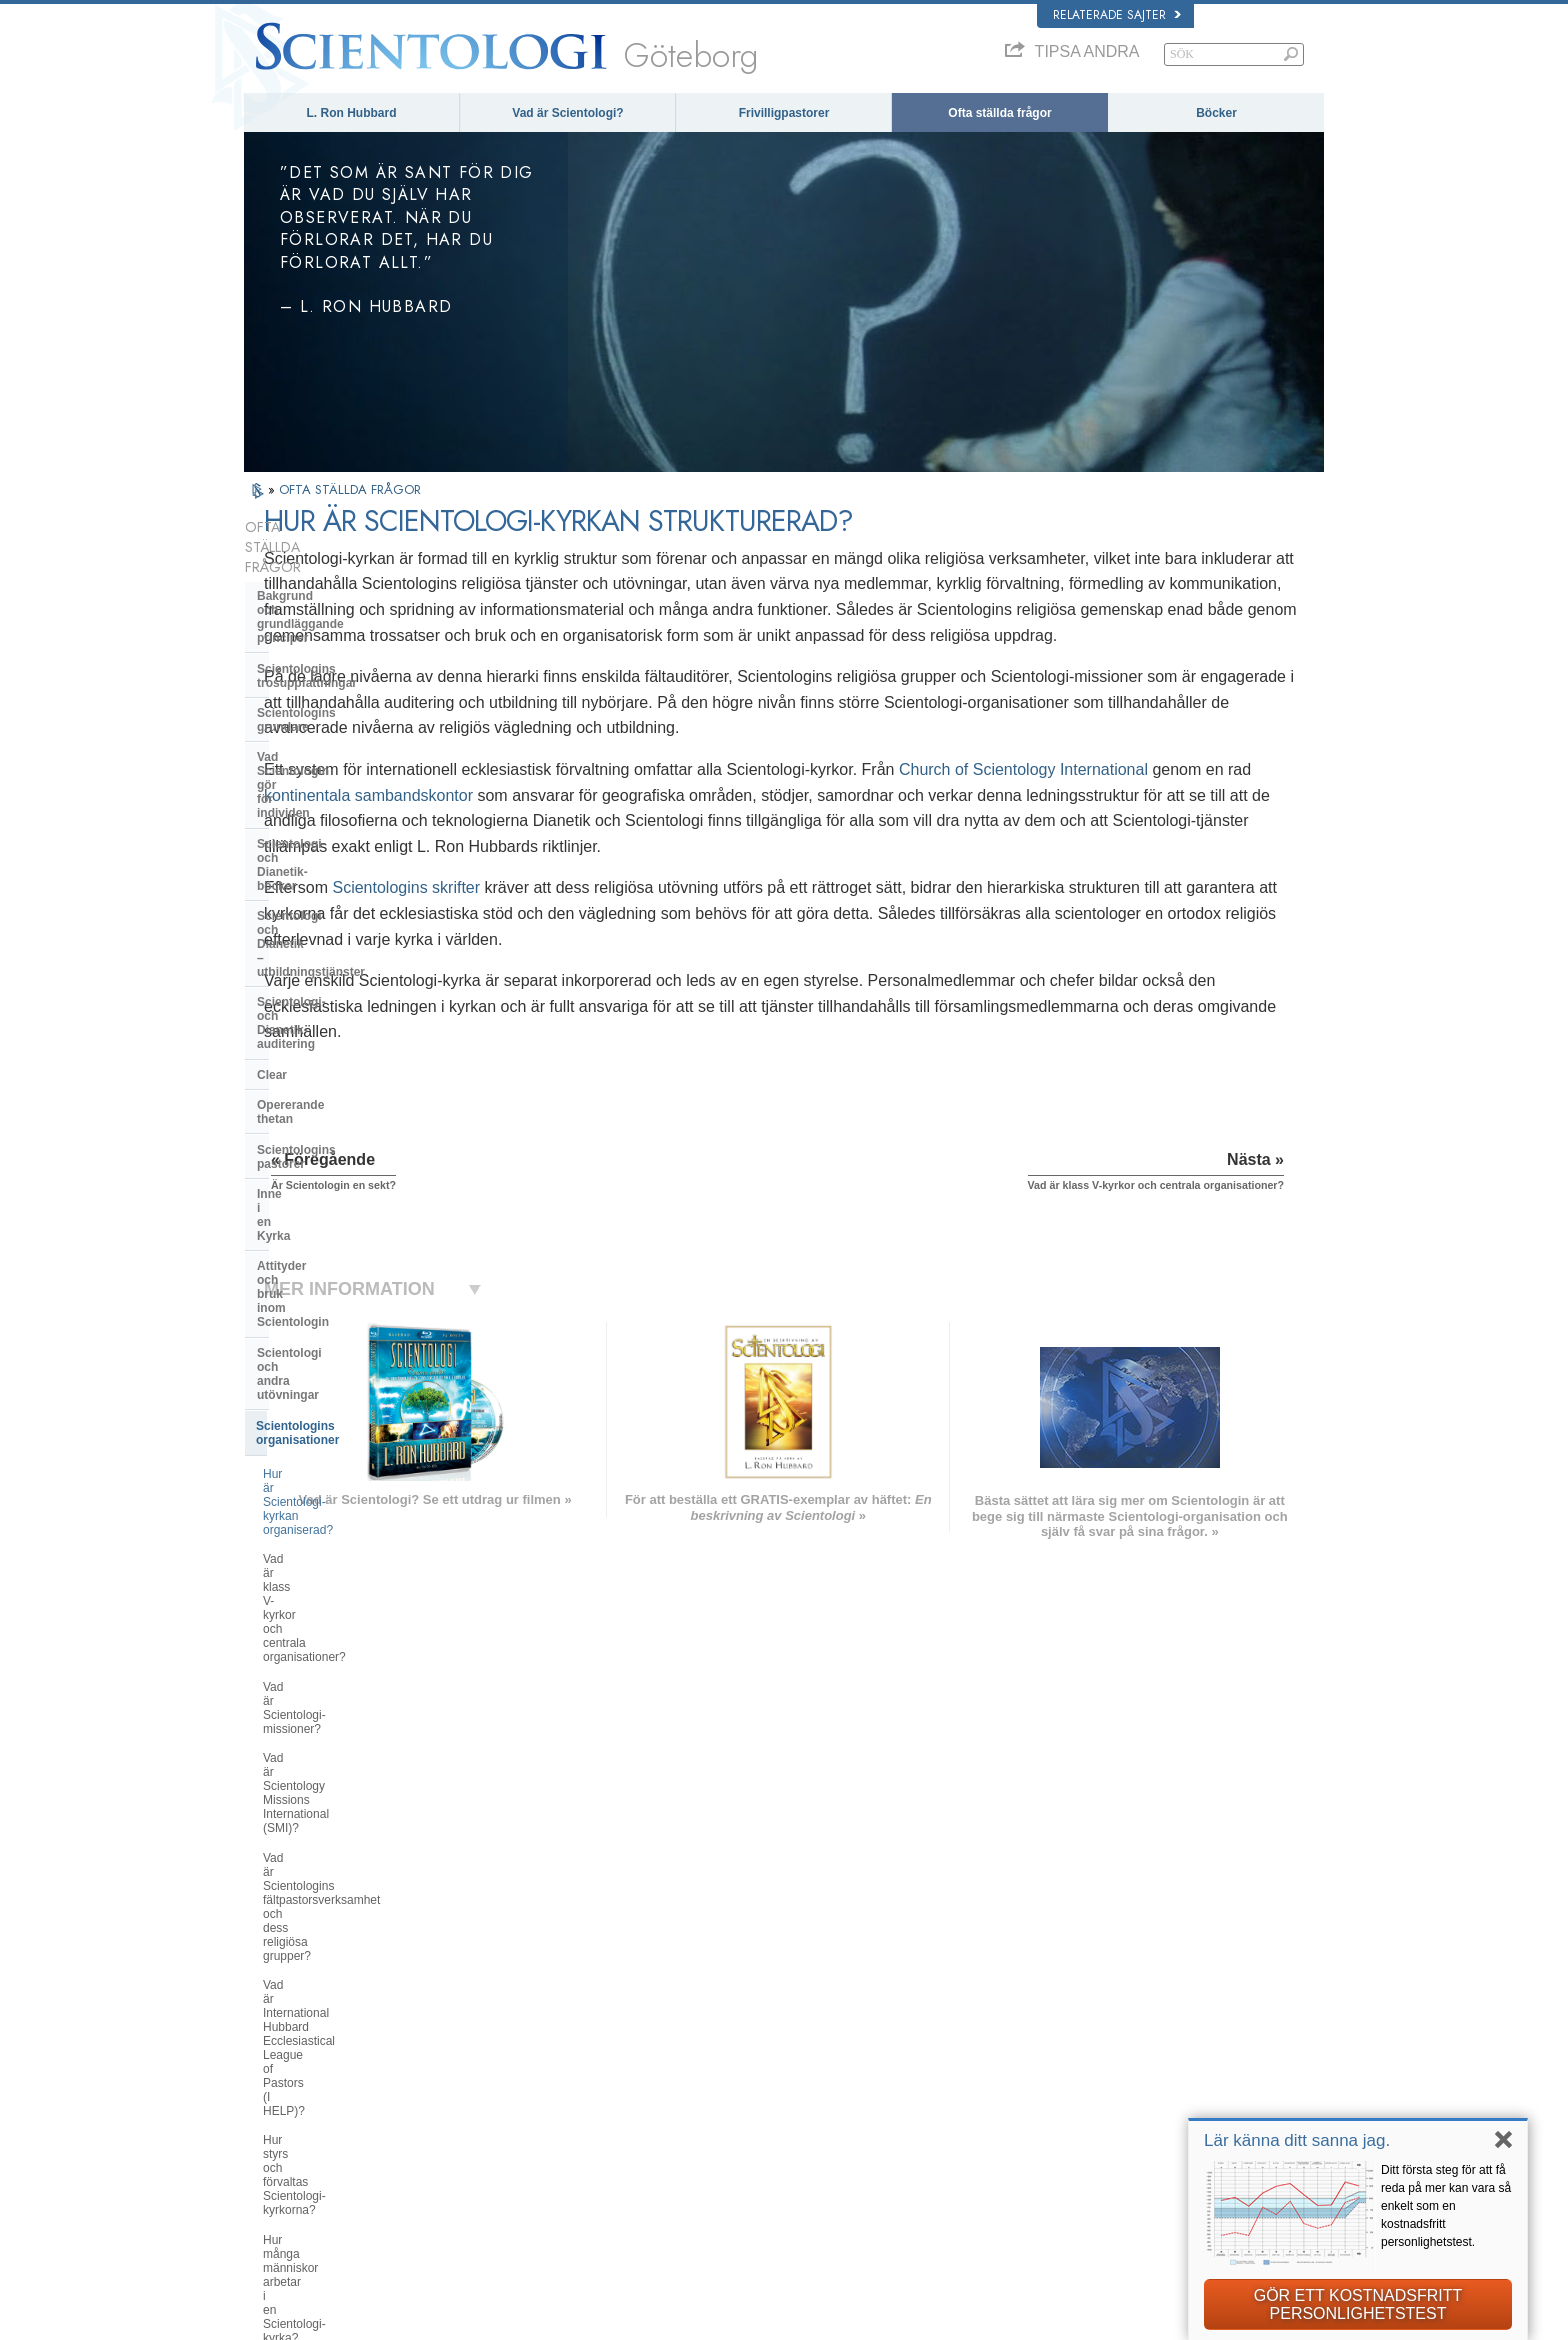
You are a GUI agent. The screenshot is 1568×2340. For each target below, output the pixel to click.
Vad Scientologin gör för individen (354, 661)
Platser (755, 2158)
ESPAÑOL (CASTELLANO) (543, 2077)
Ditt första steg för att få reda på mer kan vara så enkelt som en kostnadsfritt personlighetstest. (1446, 2206)
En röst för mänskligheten (800, 2023)
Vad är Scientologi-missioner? (342, 1129)
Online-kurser (771, 2100)
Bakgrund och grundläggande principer (342, 563)
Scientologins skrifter (626, 939)
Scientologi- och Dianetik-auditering (330, 773)
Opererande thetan (310, 841)
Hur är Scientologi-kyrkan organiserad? (330, 1049)
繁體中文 (276, 2139)
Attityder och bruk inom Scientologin (324, 939)
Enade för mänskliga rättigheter (1104, 2197)
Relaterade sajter (1117, 15)
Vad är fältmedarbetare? (327, 1403)
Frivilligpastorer (784, 113)
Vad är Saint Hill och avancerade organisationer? (350, 1526)
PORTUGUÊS (510, 2134)
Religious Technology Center (339, 1700)
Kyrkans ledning (303, 1670)
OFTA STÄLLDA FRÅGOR (350, 489)
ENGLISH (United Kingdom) (322, 2019)
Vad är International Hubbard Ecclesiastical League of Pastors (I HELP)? (354, 1273)
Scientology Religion (1078, 2042)
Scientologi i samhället (322, 1805)
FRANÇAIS (282, 2057)
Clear (272, 811)
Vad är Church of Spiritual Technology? (330, 1737)
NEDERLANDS (291, 2158)
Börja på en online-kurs (1084, 2081)
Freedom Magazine (1075, 2139)
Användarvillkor (1172, 2319)
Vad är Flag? (297, 1606)
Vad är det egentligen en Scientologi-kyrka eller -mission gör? (345, 1476)
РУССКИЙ (280, 2119)
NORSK (495, 2019)
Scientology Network (1078, 2023)
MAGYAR (499, 1999)
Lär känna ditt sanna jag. (1297, 2140)
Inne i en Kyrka (299, 902)
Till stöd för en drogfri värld (1093, 2177)
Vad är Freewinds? (313, 1635)
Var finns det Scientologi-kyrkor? (349, 1432)
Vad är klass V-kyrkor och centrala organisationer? (353, 1092)
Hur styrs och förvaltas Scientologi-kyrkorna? (355, 1323)
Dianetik (1048, 2004)
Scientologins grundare (324, 631)
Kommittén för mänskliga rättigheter (1115, 2235)
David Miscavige (1068, 2062)
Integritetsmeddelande (995, 2319)
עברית (272, 2079)
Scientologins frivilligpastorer (1097, 2100)
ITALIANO (500, 2115)
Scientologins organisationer (338, 1008)
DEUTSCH (280, 2177)
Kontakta (759, 2139)
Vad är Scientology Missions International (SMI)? (338, 1165)
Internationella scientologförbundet (1112, 2119)
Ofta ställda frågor (999, 113)
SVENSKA (502, 2038)
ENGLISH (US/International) (323, 1999)
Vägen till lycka (1064, 2158)
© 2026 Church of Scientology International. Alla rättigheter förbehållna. (417, 2319)
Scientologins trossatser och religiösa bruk (841, 2004)
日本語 (270, 2100)
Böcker (1216, 113)
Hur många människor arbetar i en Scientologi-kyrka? (354, 1367)
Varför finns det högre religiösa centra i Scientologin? (344, 1570)
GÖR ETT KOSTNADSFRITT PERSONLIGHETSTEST (1358, 2304)
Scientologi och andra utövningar (352, 977)
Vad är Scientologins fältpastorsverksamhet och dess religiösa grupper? (347, 1216)
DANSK (273, 2038)
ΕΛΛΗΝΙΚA (504, 2096)
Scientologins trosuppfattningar (348, 601)
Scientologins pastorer (322, 872)
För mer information (786, 2119)
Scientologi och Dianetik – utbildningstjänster (331, 729)
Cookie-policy (1092, 2319)
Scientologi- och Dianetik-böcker (350, 692)
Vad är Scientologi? (567, 113)
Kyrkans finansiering (316, 1775)
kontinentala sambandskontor (786, 820)
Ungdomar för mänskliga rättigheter (1114, 2216)
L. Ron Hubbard (352, 113)
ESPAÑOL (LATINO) (526, 2057)
